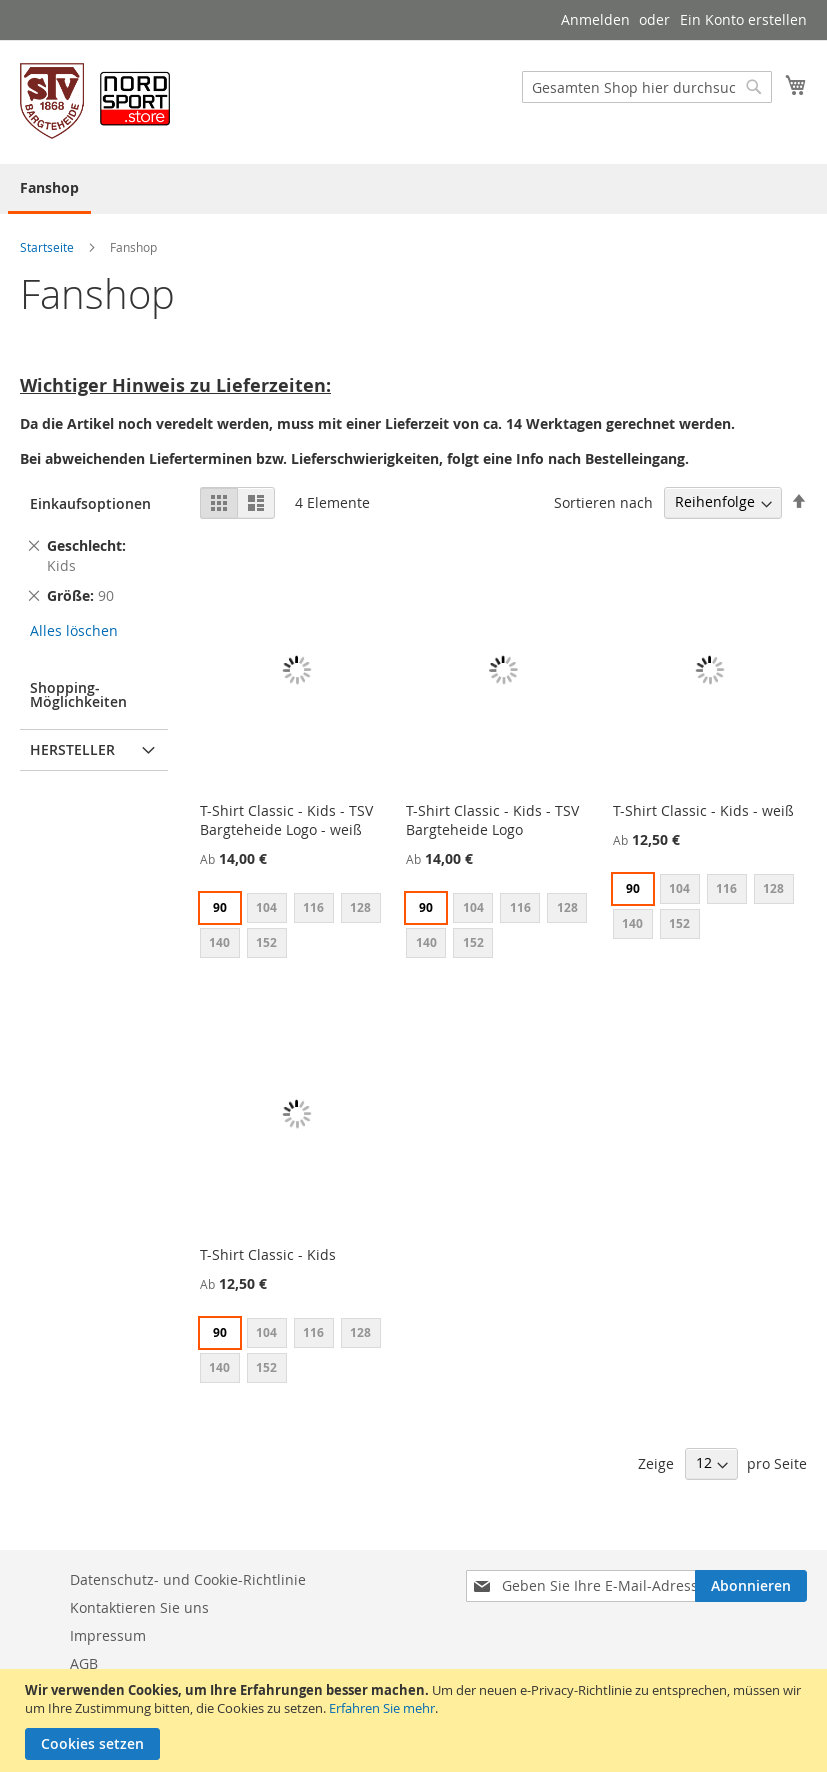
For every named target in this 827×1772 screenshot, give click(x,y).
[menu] (413, 189)
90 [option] (220, 907)
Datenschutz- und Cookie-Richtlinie (188, 1579)
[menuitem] (49, 189)
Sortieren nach (603, 501)
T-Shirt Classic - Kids (268, 1254)
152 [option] (266, 942)
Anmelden (595, 19)
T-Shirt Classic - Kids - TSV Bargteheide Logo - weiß (286, 820)
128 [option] (360, 907)
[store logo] (95, 101)
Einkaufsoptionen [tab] (90, 503)
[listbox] (297, 928)
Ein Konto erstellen (743, 19)
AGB (84, 1663)
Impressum (108, 1635)
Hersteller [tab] (72, 749)
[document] (416, 1720)
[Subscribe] (751, 1586)
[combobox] (647, 87)
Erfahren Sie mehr (382, 1708)
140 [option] (219, 942)
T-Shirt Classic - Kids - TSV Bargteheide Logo (492, 820)
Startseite (48, 247)
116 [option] (313, 907)
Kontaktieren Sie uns (139, 1607)
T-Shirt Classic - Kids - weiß (703, 810)
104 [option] (266, 907)
